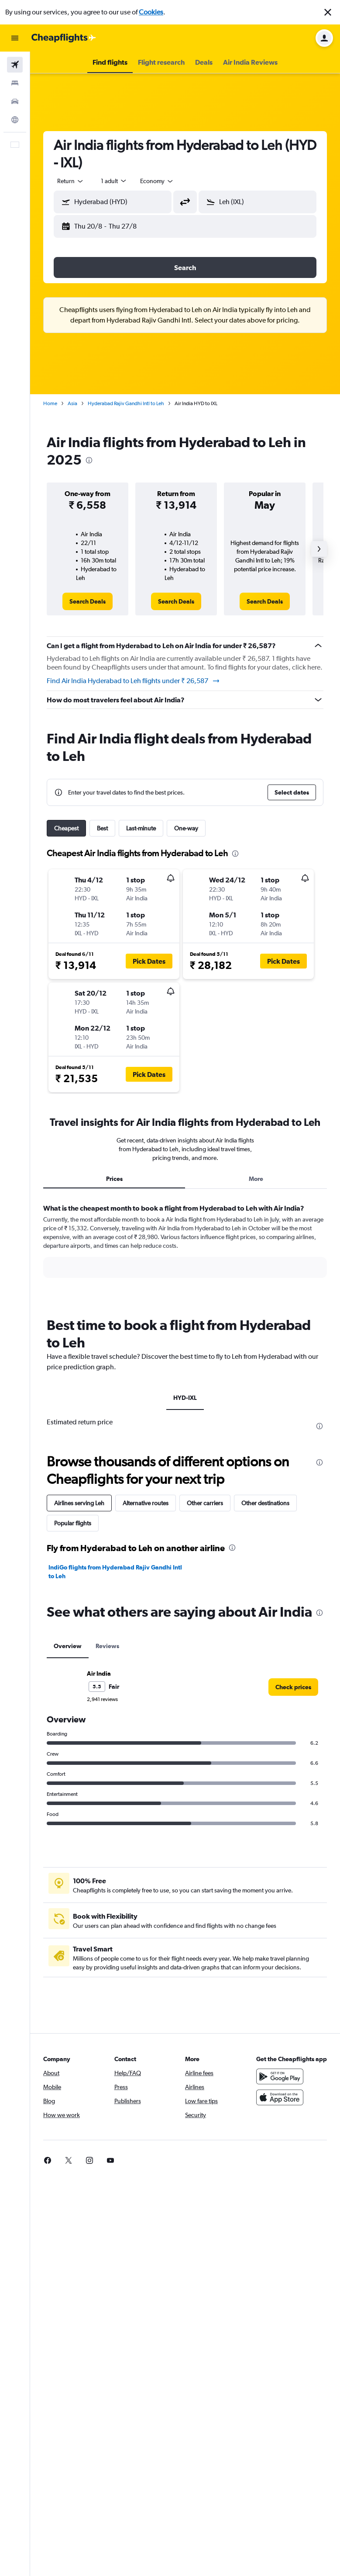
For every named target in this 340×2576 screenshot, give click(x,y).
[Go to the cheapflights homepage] (63, 38)
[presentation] (89, 460)
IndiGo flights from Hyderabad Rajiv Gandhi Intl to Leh (115, 1572)
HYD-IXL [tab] (185, 1397)
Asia (72, 403)
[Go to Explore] (14, 119)
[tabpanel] (185, 1249)
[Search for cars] (14, 101)
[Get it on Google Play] (279, 2076)
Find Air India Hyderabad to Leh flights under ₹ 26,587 (133, 681)
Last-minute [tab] (141, 828)
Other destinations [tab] (265, 1503)
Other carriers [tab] (205, 1503)
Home (50, 403)
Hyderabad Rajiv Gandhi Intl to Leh (126, 403)
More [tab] (256, 1178)
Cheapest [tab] (66, 828)
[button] (328, 12)
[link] (87, 601)
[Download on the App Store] (279, 2097)
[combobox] (157, 181)
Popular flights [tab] (72, 1523)
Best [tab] (102, 828)
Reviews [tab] (107, 1645)
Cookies (151, 12)
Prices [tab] (114, 1178)
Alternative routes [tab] (145, 1503)
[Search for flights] (14, 64)
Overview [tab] (68, 1645)
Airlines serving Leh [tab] (79, 1503)
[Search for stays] (14, 83)
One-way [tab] (186, 828)
